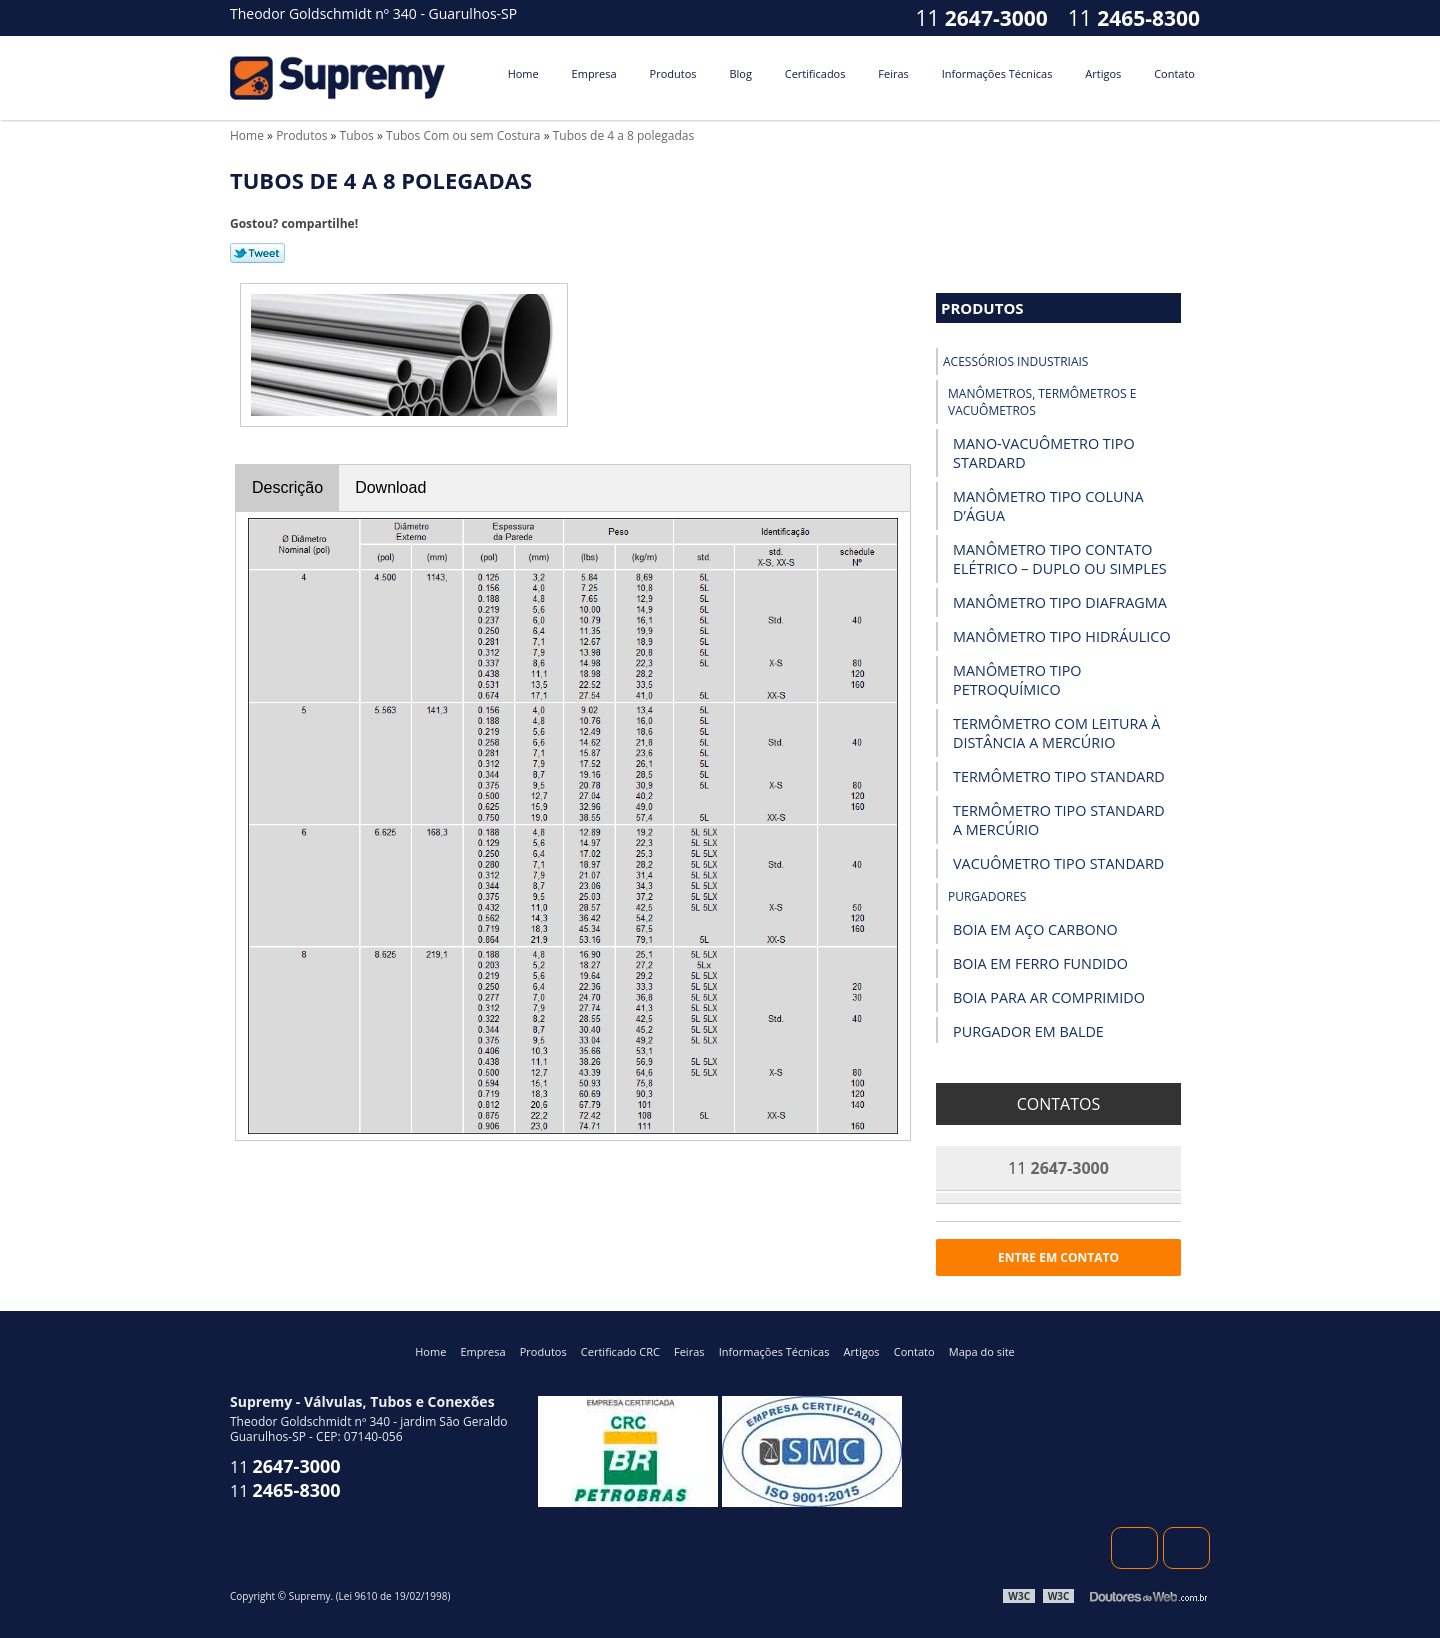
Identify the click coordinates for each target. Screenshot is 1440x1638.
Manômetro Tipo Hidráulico (1062, 636)
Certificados (815, 73)
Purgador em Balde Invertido (1028, 1041)
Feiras (893, 73)
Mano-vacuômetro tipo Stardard (1044, 453)
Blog (740, 73)
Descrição (287, 487)
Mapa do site (982, 1351)
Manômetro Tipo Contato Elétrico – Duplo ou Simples (1060, 559)
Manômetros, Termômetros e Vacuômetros (1042, 402)
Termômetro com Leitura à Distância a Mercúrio (1056, 733)
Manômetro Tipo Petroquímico (1017, 680)
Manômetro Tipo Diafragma (1060, 602)
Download (390, 487)
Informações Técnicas (997, 73)
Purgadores (987, 896)
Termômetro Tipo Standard (1059, 776)
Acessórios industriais (1015, 361)
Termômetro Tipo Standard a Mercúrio (1059, 820)
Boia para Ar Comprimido (1049, 997)
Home (523, 73)
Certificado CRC (620, 1351)
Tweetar (257, 253)
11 (1134, 18)
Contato (1174, 73)
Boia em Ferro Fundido (1040, 963)
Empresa (594, 73)
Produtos (673, 73)
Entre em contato (1058, 1257)
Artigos (1103, 73)
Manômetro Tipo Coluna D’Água (1048, 506)
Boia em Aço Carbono (1035, 929)
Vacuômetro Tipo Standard (1058, 863)
